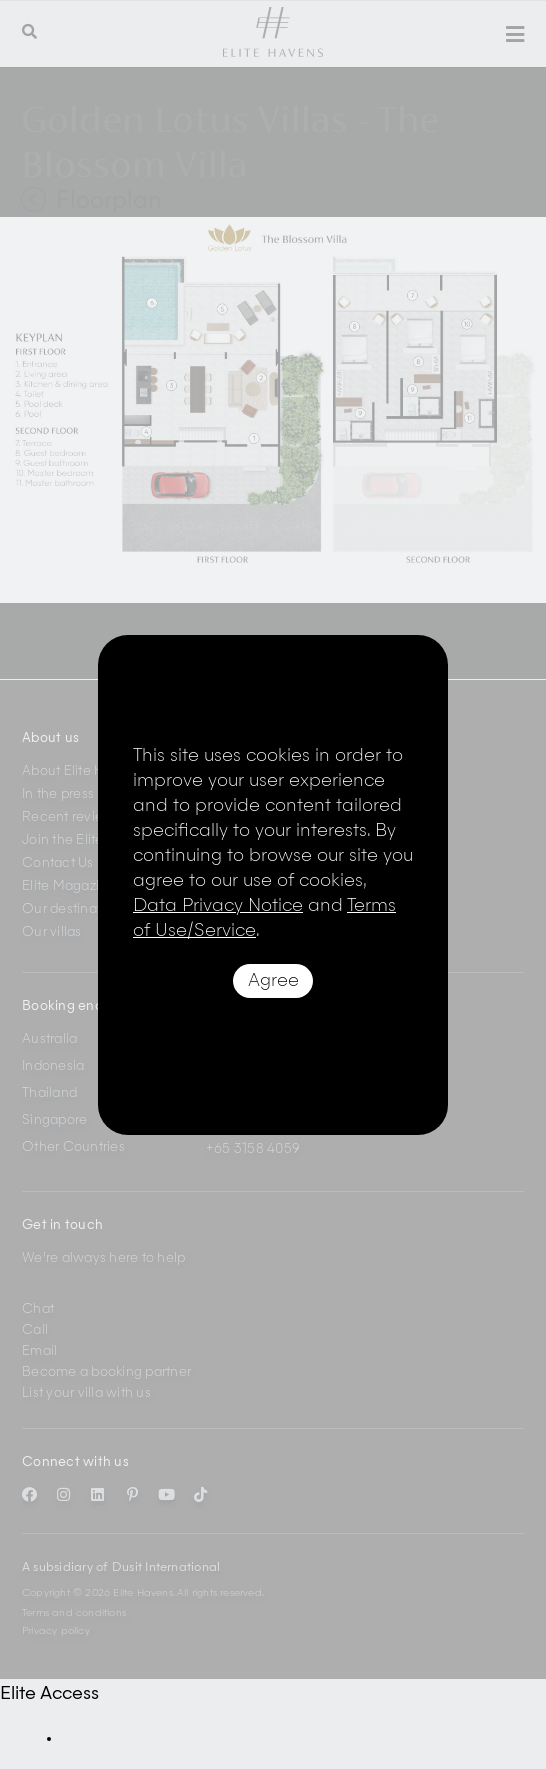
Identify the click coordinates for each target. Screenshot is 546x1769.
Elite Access (49, 1694)
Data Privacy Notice (218, 906)
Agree (273, 981)
